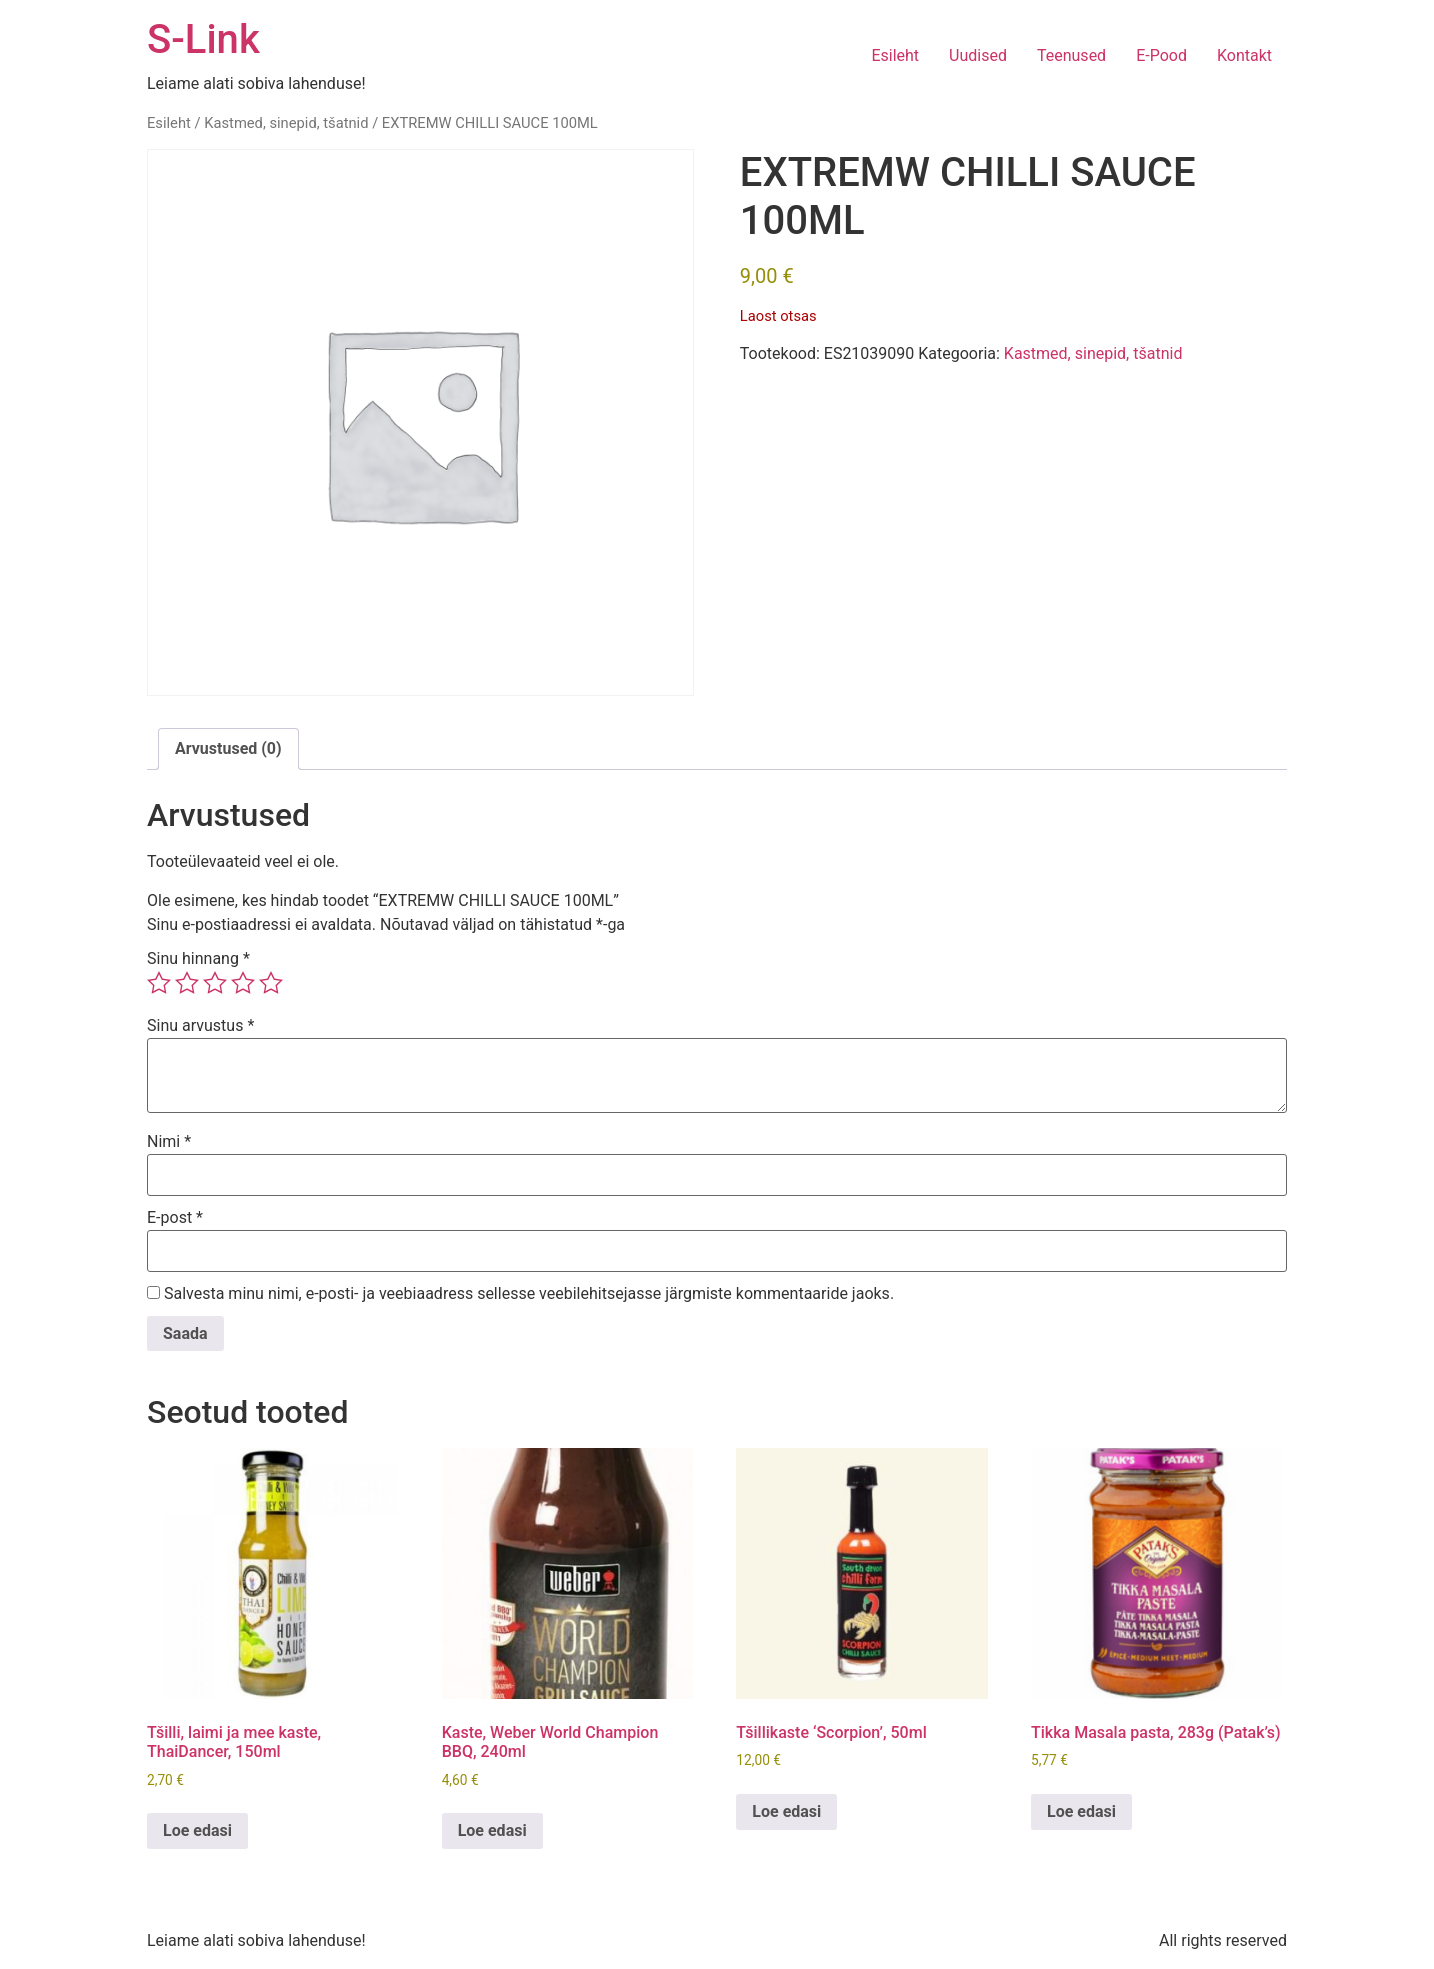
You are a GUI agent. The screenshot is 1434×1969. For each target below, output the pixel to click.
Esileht (895, 55)
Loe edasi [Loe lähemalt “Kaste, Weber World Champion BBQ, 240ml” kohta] (492, 1830)
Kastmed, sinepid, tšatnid (286, 123)
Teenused (1071, 55)
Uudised (978, 55)
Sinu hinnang (198, 959)
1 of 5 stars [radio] (159, 983)
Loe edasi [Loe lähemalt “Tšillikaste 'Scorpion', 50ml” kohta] (786, 1811)
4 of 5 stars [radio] (243, 983)
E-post (175, 1218)
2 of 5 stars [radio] (187, 983)
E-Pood (1161, 55)
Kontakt (1244, 55)
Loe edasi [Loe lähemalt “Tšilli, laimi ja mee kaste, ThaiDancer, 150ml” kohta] (197, 1830)
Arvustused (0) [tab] (228, 748)
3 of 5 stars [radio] (215, 983)
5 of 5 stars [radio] (271, 983)
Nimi (169, 1142)
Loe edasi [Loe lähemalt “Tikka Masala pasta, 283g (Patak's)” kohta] (1081, 1811)
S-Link (203, 39)
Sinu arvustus (200, 1026)
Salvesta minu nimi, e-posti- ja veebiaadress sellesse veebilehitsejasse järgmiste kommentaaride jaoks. (529, 1294)
